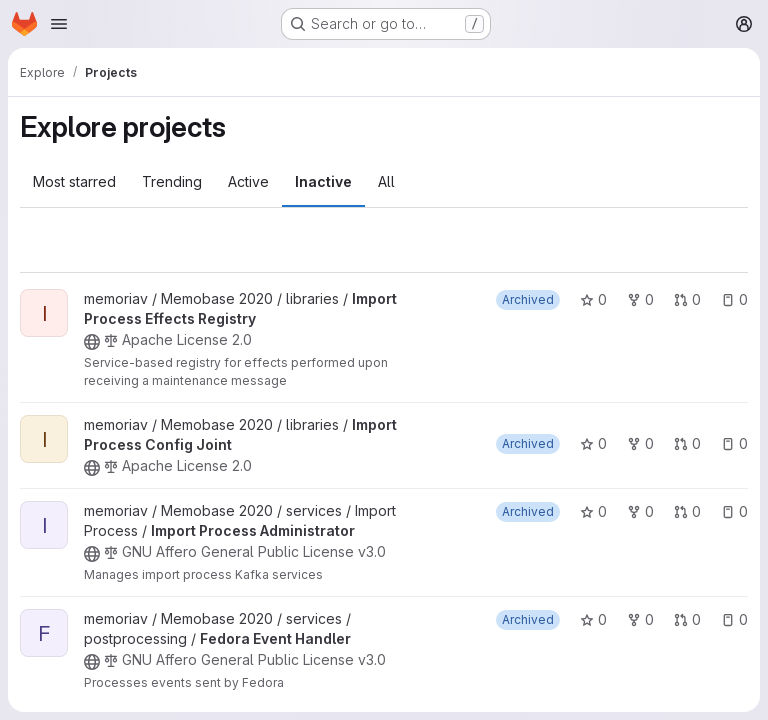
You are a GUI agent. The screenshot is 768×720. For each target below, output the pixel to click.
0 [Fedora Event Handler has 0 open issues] (734, 619)
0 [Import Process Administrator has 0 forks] (640, 511)
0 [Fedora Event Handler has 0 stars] (593, 619)
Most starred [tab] (74, 181)
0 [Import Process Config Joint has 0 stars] (593, 443)
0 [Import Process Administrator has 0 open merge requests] (687, 511)
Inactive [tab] (323, 181)
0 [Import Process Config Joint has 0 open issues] (734, 443)
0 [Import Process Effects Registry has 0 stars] (593, 299)
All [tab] (386, 181)
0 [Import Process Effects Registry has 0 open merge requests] (687, 299)
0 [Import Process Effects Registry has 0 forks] (640, 299)
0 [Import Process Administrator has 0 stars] (593, 511)
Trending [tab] (172, 181)
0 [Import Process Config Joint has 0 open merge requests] (687, 443)
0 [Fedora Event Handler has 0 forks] (640, 619)
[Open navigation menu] (59, 24)
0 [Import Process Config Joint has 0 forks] (640, 443)
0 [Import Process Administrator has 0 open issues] (734, 511)
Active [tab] (248, 181)
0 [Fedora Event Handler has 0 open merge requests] (687, 619)
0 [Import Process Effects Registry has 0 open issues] (734, 299)
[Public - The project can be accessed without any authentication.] (92, 342)
